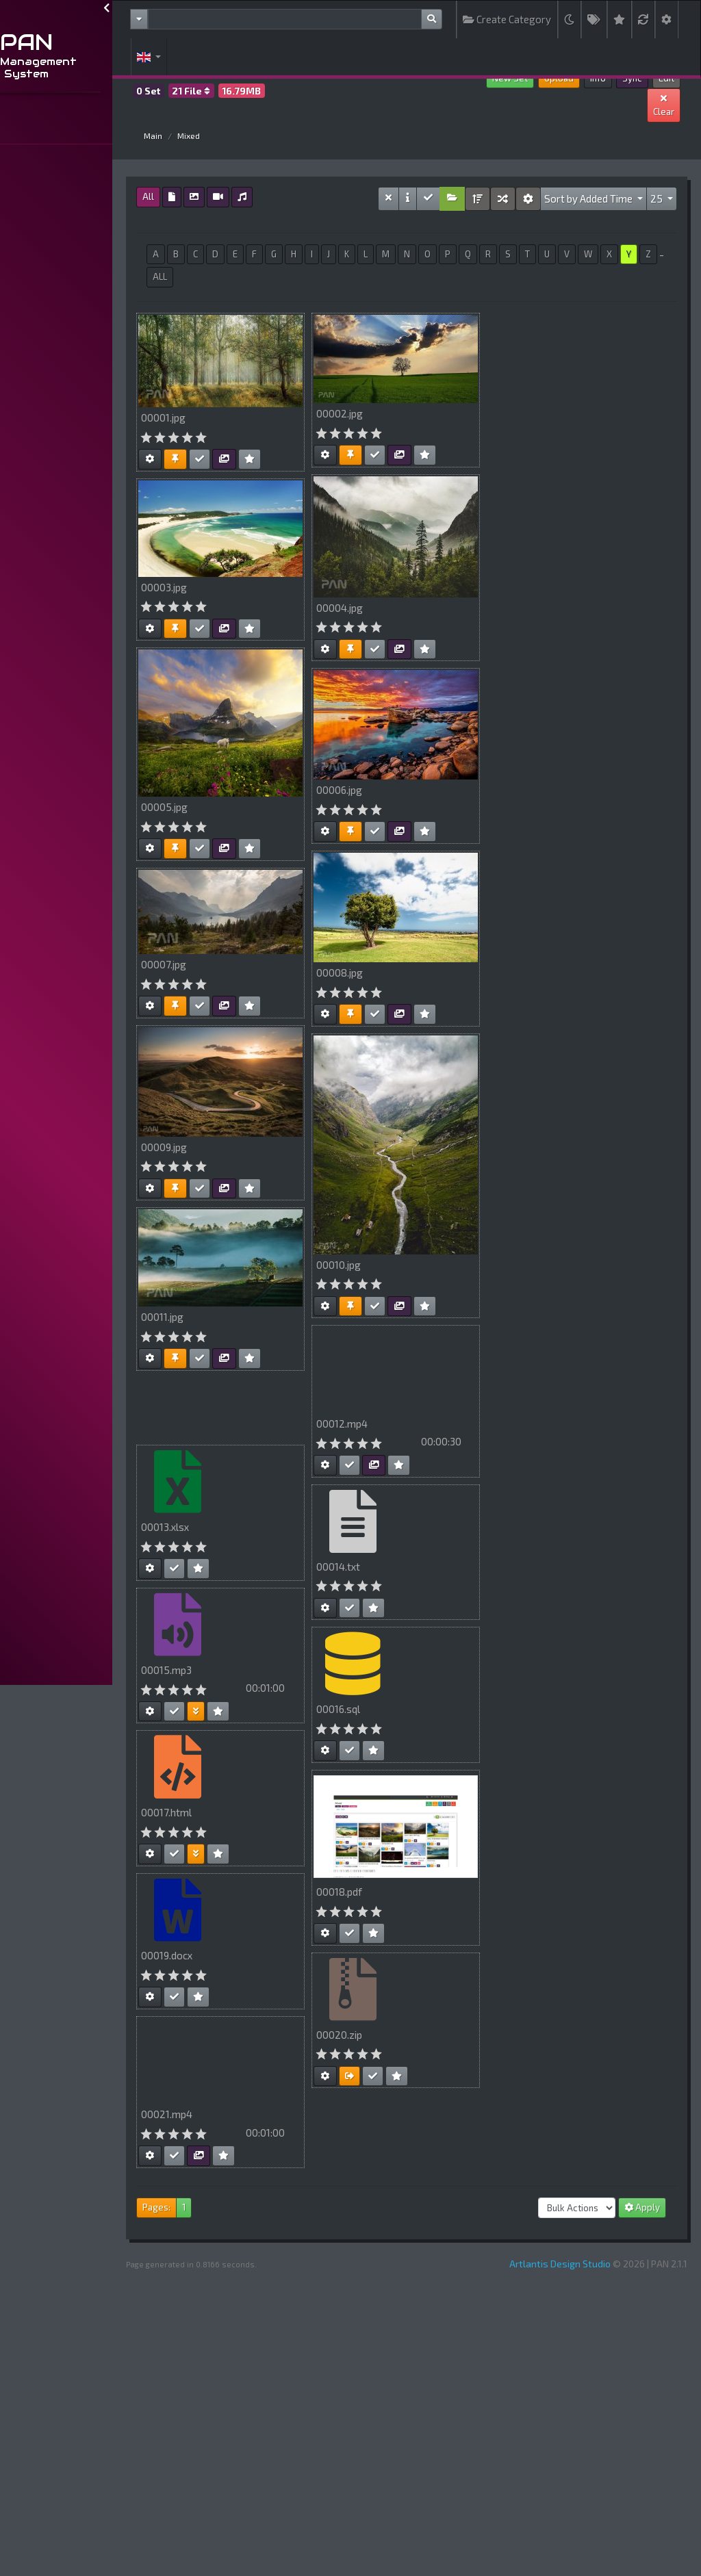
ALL (284, 276)
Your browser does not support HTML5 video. (454, 1419)
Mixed (247, 135)
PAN (86, 42)
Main (212, 135)
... (15, 127)
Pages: (215, 2207)
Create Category (507, 19)
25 (657, 198)
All (207, 196)
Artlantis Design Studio (560, 2263)
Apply (642, 2207)
